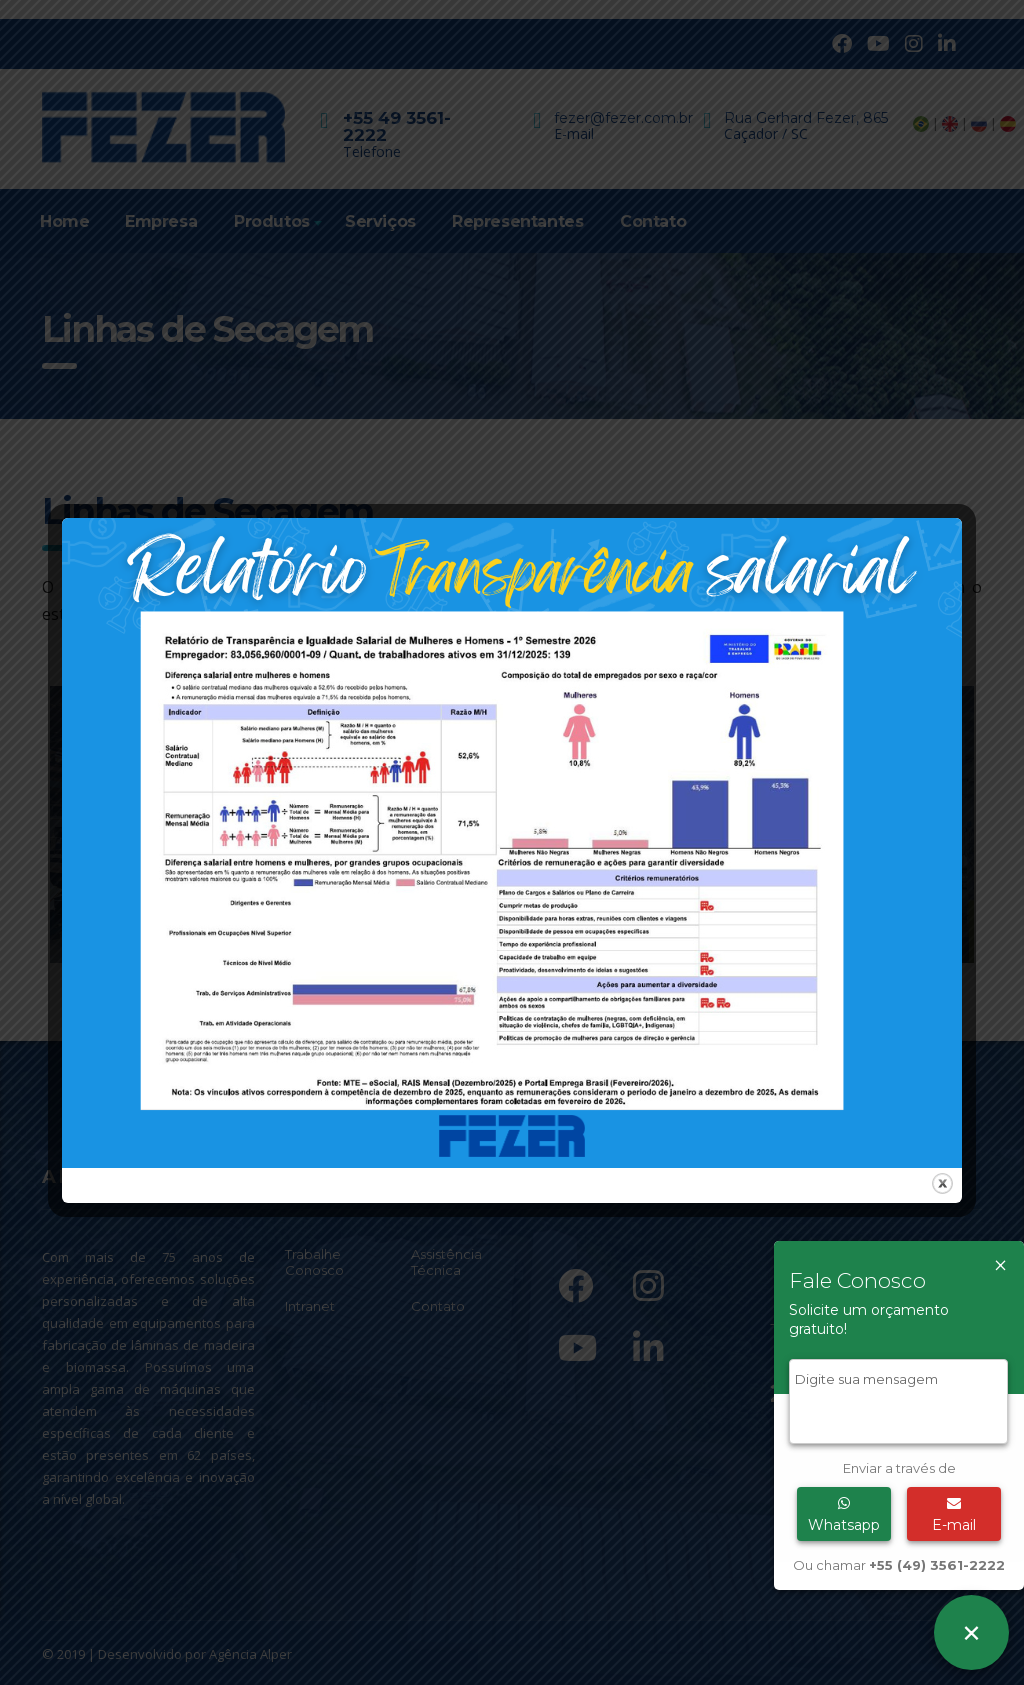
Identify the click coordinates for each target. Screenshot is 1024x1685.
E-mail (954, 1515)
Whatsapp (844, 1515)
